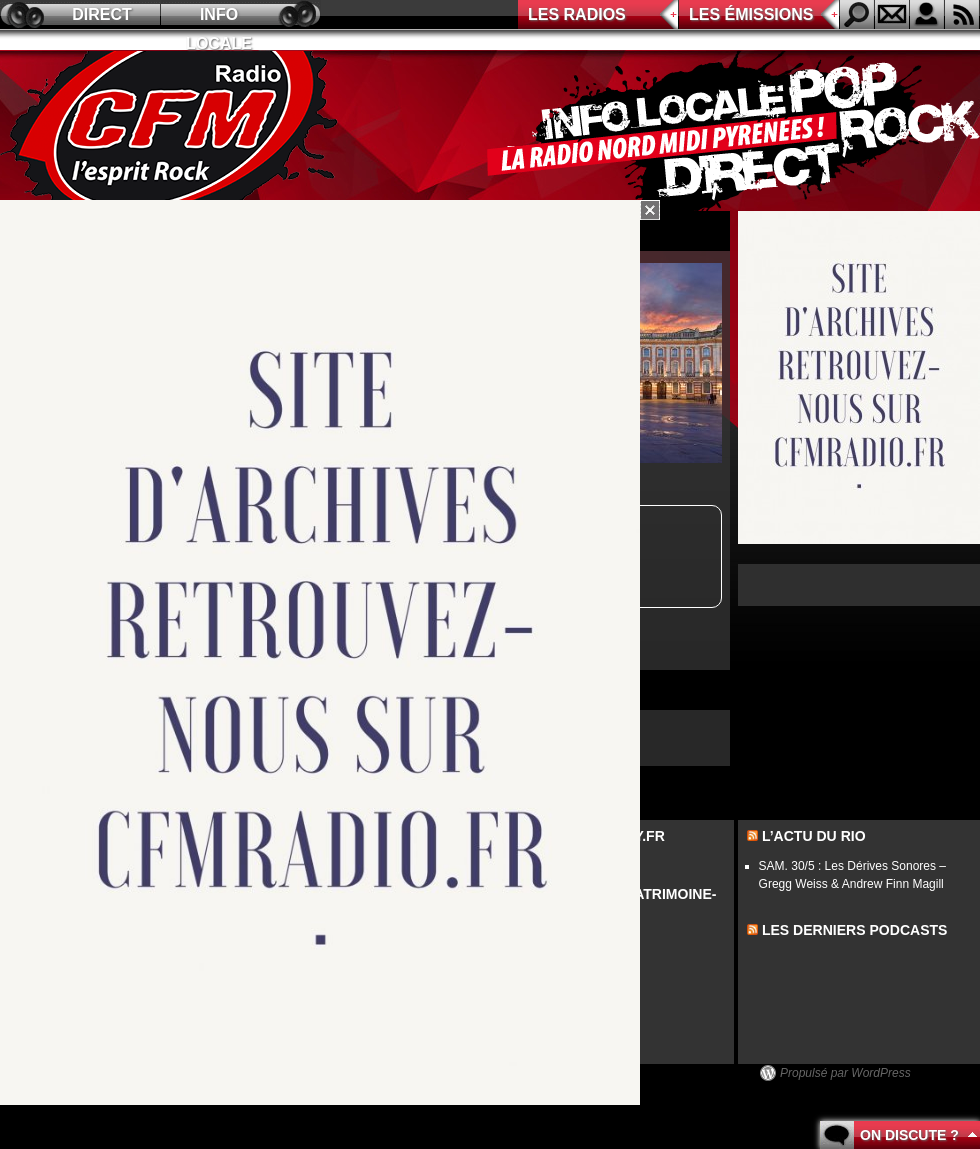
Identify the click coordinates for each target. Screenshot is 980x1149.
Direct (102, 14)
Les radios (577, 14)
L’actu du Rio (814, 836)
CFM (173, 131)
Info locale (219, 17)
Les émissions (751, 14)
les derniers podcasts (855, 930)
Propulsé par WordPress (845, 1073)
